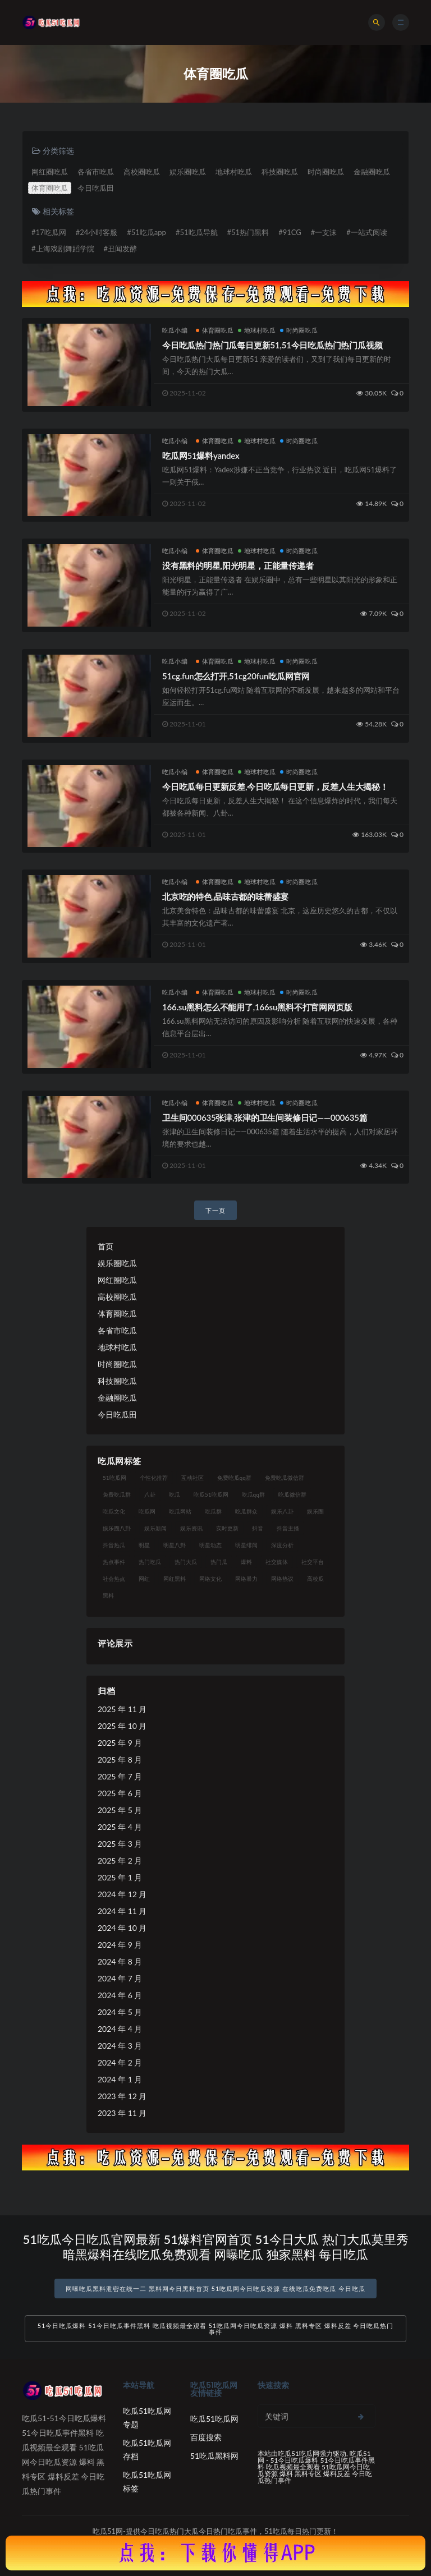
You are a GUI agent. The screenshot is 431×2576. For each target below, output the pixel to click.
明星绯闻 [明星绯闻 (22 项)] (246, 1545)
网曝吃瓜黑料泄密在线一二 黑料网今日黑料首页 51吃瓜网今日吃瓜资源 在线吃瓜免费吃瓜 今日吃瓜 (215, 2288)
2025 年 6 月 (120, 1793)
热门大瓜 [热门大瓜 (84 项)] (186, 1561)
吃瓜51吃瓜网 (214, 2418)
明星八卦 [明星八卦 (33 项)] (174, 1545)
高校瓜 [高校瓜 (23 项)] (315, 1578)
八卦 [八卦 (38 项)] (149, 1494)
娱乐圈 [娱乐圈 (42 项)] (315, 1511)
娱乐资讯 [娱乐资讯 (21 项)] (191, 1528)
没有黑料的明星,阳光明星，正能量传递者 (238, 565)
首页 (105, 1246)
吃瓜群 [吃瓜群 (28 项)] (213, 1511)
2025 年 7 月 (120, 1776)
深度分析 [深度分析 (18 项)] (282, 1545)
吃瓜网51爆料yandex (200, 455)
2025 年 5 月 (120, 1810)
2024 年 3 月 (120, 2045)
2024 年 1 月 (120, 2079)
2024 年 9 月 (120, 1944)
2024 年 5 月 (120, 2012)
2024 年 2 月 (120, 2062)
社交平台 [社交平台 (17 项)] (312, 1561)
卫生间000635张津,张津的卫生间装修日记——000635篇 (265, 1117)
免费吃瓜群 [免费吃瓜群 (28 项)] (117, 1494)
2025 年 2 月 (120, 1860)
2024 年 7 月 (120, 1978)
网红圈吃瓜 (49, 171)
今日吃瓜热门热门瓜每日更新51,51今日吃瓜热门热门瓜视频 (272, 345)
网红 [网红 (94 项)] (144, 1578)
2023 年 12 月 (122, 2096)
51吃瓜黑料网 (214, 2455)
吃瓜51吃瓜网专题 (147, 2417)
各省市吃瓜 (95, 171)
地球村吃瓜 (234, 171)
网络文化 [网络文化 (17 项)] (210, 1578)
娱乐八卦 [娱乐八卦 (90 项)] (282, 1511)
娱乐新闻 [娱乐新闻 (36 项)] (155, 1528)
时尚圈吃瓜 (326, 171)
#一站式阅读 (366, 232)
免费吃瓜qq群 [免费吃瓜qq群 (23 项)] (234, 1477)
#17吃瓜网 (48, 232)
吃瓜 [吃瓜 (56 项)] (174, 1494)
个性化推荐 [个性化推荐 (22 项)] (154, 1477)
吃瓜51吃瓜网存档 (147, 2449)
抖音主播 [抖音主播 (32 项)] (288, 1528)
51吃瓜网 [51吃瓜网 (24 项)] (114, 1477)
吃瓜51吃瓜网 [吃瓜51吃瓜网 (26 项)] (211, 1494)
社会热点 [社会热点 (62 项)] (114, 1578)
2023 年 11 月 (122, 2113)
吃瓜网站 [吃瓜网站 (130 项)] (180, 1511)
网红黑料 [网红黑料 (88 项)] (174, 1578)
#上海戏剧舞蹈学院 (62, 248)
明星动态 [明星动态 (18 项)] (210, 1545)
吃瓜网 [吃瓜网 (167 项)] (147, 1511)
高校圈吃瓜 (141, 171)
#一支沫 (324, 232)
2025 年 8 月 (120, 1759)
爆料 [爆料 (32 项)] (246, 1561)
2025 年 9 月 (120, 1742)
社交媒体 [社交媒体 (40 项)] (276, 1561)
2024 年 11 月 (122, 1911)
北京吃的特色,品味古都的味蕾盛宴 (225, 896)
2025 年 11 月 (122, 1709)
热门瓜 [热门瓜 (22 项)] (218, 1561)
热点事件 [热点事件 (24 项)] (114, 1561)
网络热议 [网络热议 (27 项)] (282, 1578)
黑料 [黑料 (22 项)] (108, 1595)
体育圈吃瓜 (49, 187)
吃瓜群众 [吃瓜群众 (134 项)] (246, 1511)
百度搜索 (206, 2437)
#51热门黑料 (248, 232)
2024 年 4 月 (120, 2029)
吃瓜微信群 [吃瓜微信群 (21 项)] (292, 1494)
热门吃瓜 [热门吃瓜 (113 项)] (150, 1561)
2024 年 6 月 (120, 1995)
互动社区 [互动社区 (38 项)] (192, 1477)
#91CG (289, 232)
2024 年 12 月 (122, 1894)
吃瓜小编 (174, 330)
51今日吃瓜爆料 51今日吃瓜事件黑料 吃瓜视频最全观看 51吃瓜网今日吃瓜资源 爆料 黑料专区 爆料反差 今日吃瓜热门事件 (216, 2328)
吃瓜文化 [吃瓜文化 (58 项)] (114, 1511)
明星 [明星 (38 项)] (144, 1545)
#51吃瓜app (146, 232)
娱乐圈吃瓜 (187, 171)
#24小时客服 (97, 232)
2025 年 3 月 (120, 1843)
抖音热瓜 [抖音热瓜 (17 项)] (114, 1545)
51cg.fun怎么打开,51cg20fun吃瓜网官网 (236, 676)
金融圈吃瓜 (372, 171)
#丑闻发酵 (120, 248)
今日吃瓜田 (95, 187)
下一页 (215, 1210)
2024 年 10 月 (122, 1928)
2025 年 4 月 (120, 1827)
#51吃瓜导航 (197, 232)
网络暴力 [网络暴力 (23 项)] (246, 1578)
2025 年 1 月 (120, 1877)
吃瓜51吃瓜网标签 (147, 2481)
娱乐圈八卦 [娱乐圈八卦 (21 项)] (117, 1528)
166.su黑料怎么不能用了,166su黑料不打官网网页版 (257, 1007)
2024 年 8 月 (120, 1961)
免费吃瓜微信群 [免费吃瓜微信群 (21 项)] (284, 1477)
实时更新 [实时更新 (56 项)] (227, 1528)
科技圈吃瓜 (280, 171)
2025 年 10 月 (122, 1726)
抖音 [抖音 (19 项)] (257, 1528)
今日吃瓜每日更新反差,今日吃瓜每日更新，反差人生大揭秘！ (275, 786)
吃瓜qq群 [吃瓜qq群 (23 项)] (253, 1494)
